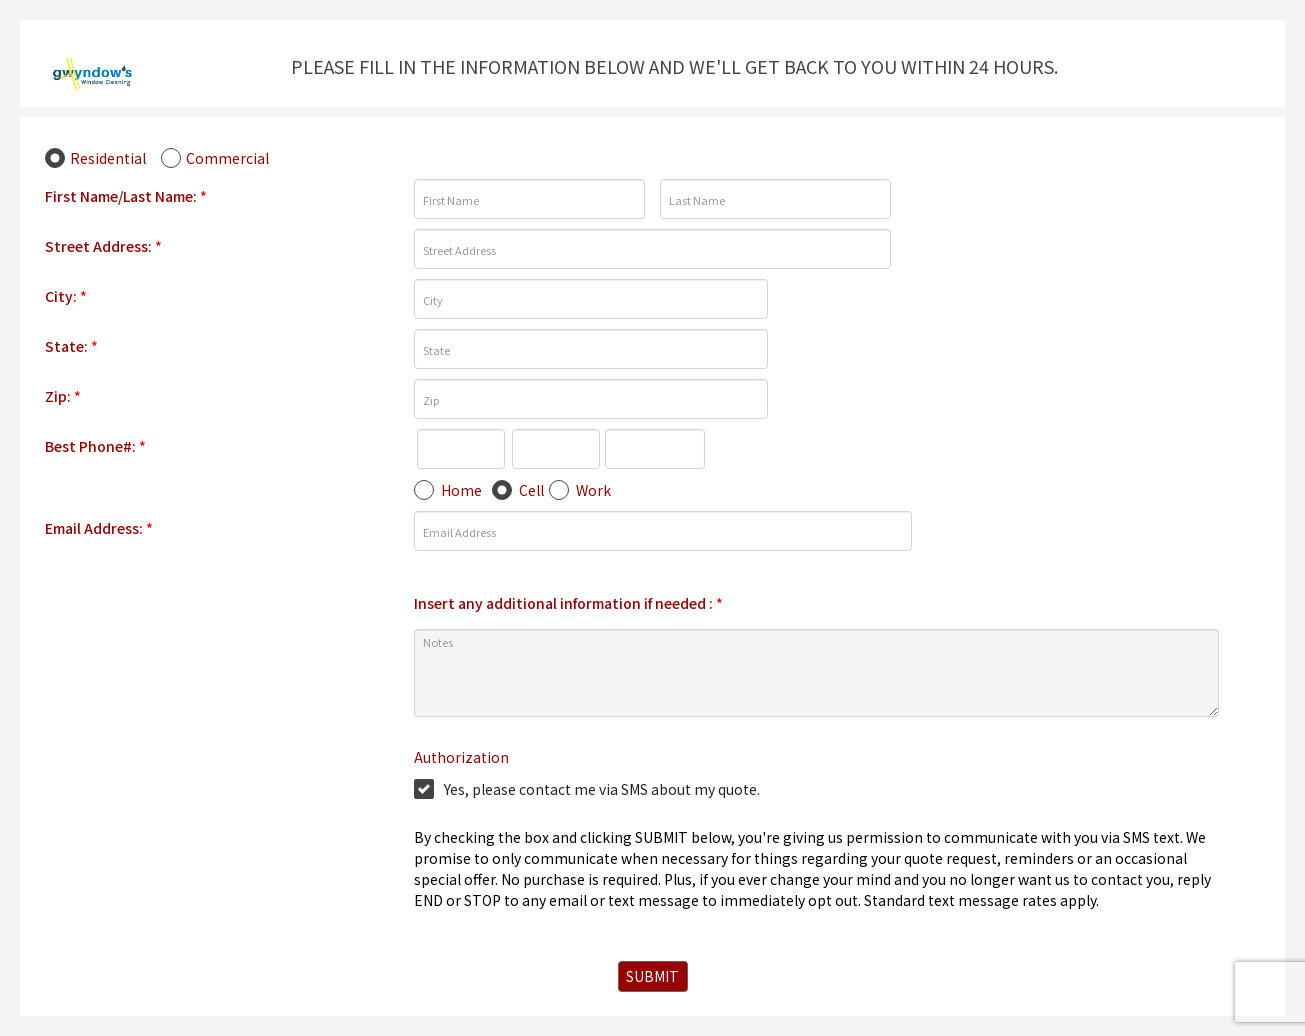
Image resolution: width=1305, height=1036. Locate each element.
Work (593, 490)
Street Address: (103, 246)
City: (66, 296)
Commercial (227, 158)
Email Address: (99, 528)
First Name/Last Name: (126, 196)
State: (71, 346)
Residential (108, 158)
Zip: (63, 396)
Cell (531, 490)
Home (461, 490)
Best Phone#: (95, 446)
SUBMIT (652, 976)
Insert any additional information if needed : (568, 603)
